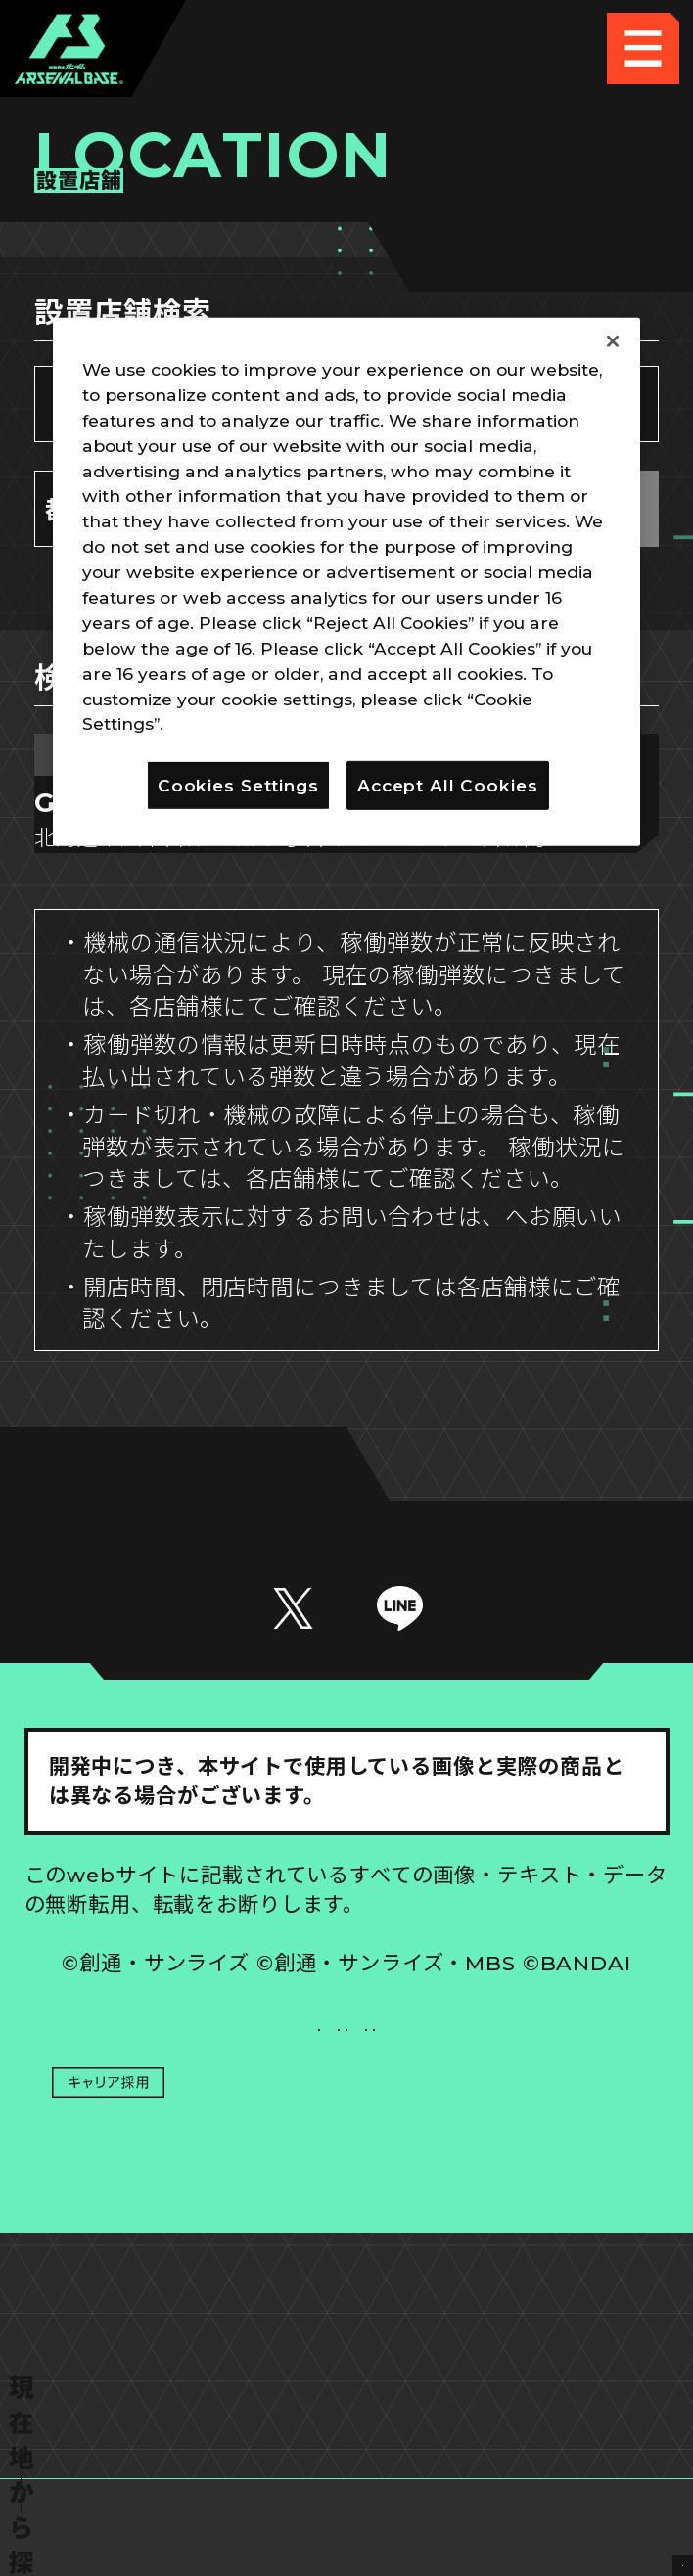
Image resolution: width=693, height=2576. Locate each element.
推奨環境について (185, 2173)
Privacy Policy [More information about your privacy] (230, 723)
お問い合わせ (507, 2245)
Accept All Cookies (447, 785)
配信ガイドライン (347, 2318)
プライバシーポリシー (185, 2245)
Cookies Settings (508, 2173)
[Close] (612, 341)
